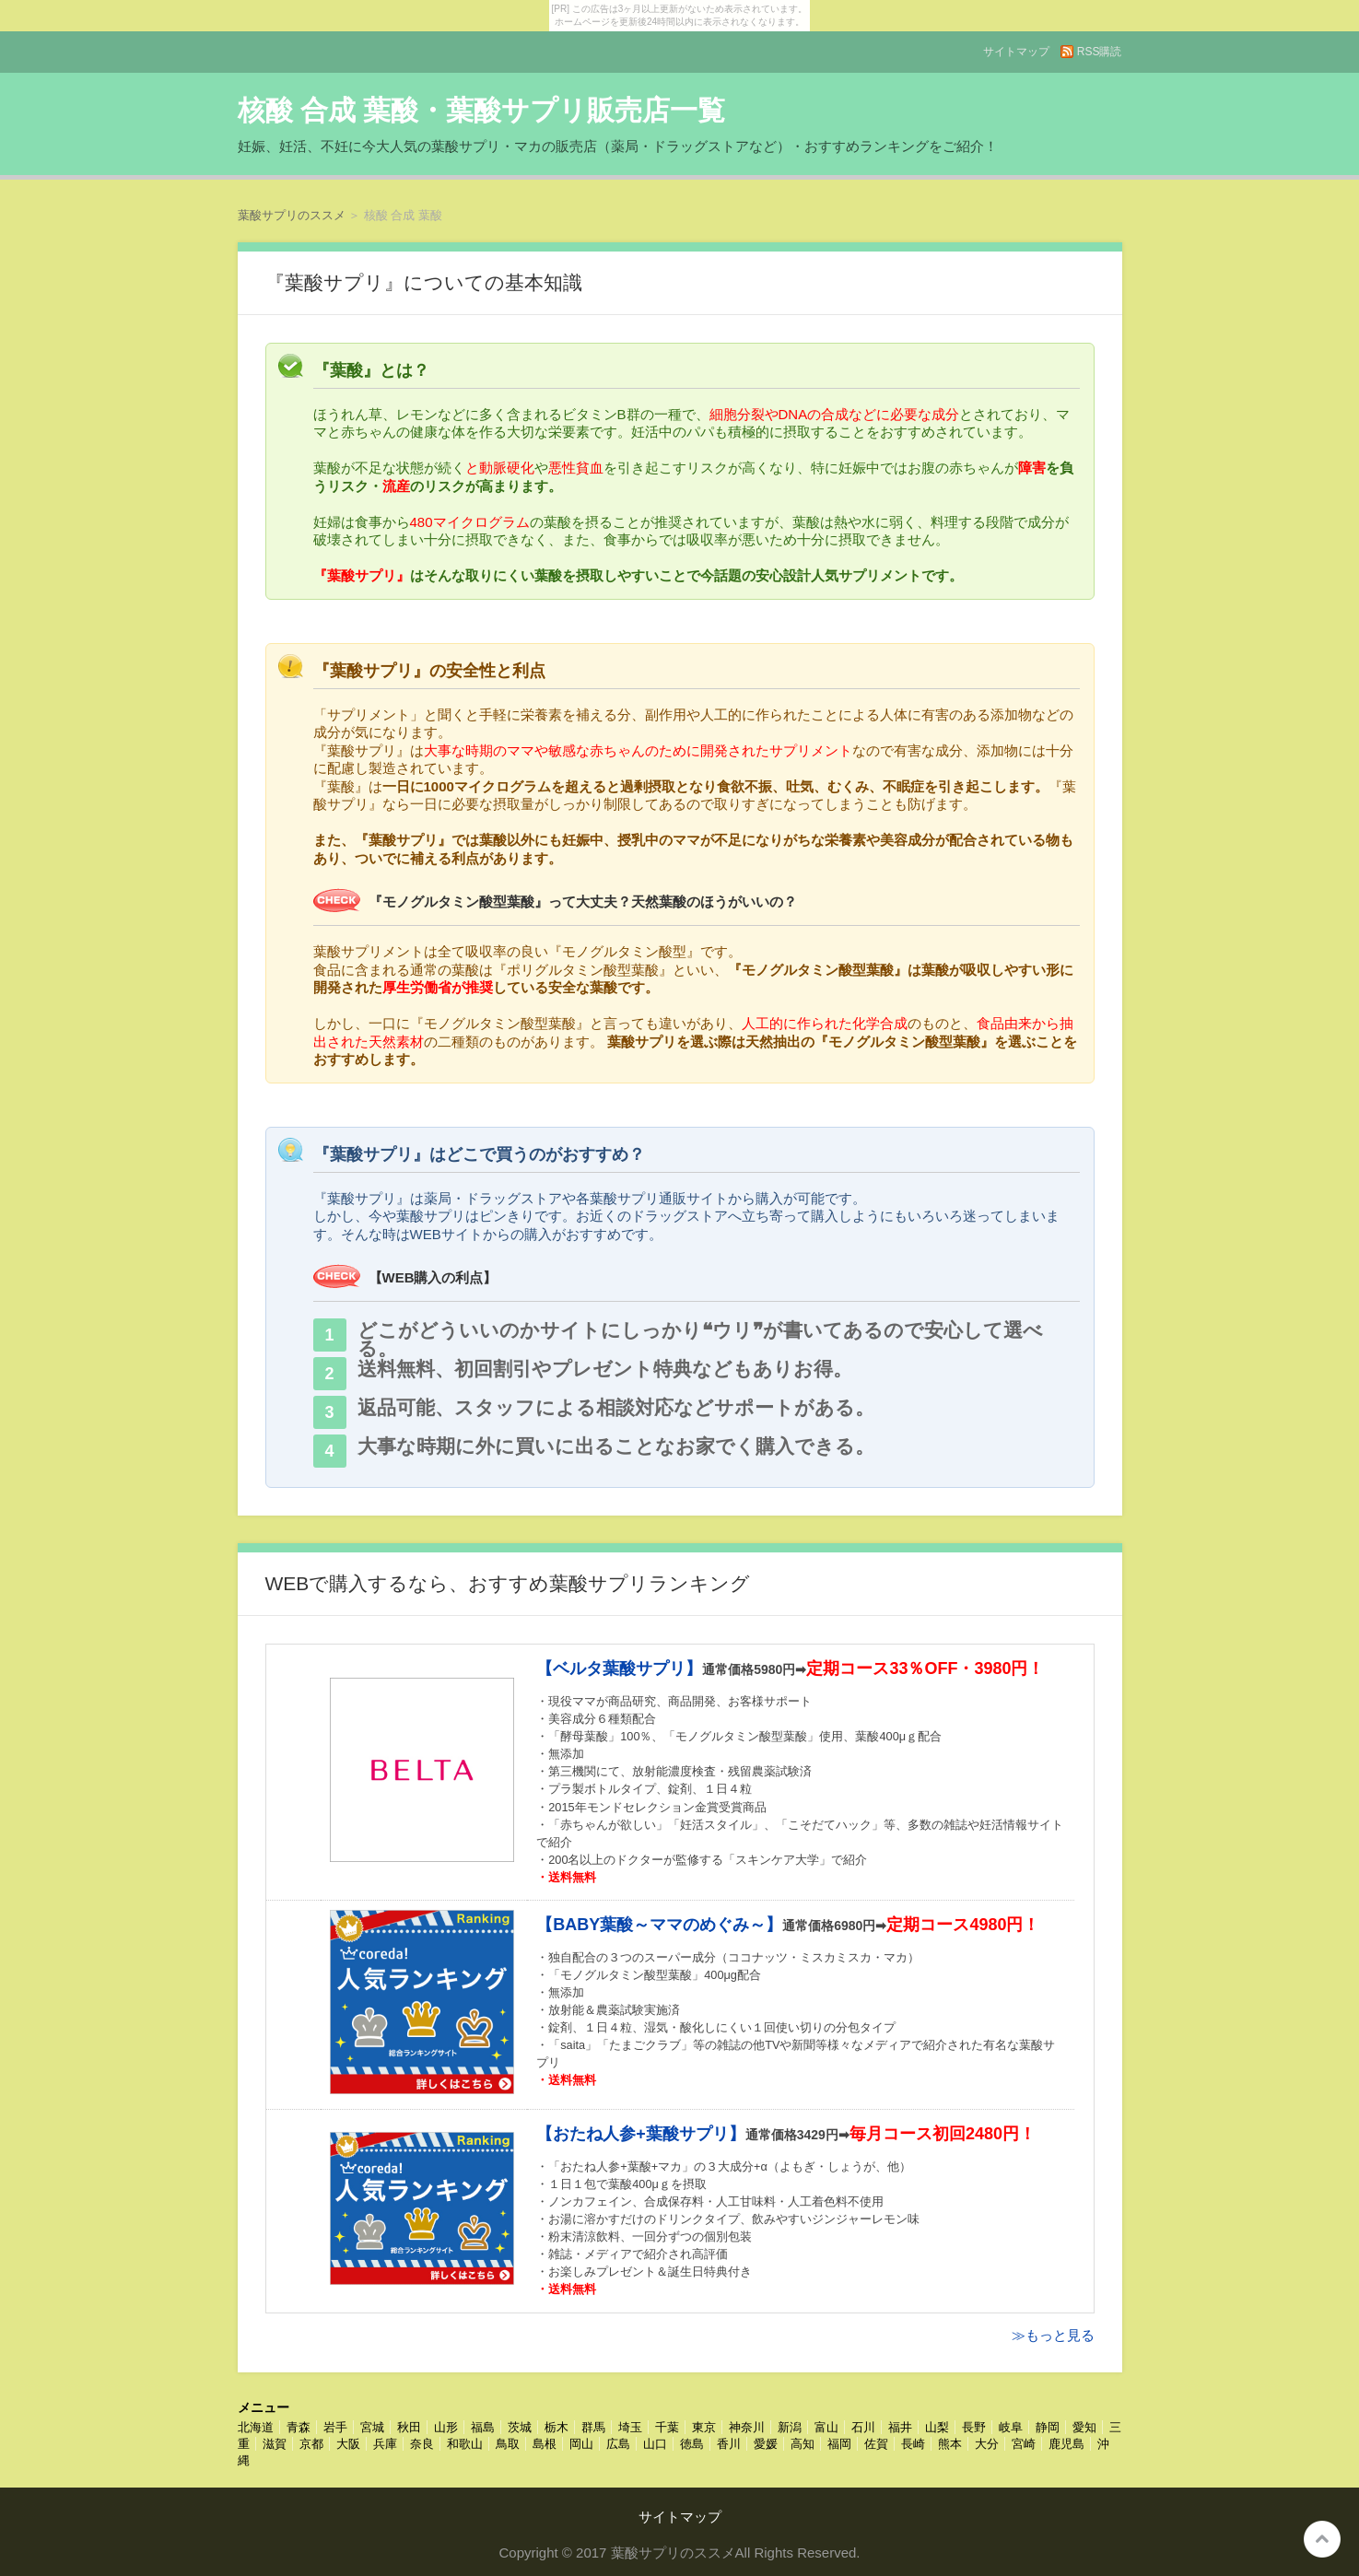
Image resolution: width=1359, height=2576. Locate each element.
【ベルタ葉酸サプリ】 (619, 1668)
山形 (446, 2427)
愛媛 (766, 2444)
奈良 (422, 2444)
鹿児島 (1066, 2444)
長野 (974, 2427)
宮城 (372, 2427)
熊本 (950, 2444)
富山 (826, 2427)
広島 (618, 2444)
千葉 (667, 2427)
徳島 (692, 2444)
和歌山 (465, 2444)
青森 (298, 2427)
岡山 (581, 2444)
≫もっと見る (1053, 2335)
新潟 (790, 2427)
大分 (987, 2444)
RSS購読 (1099, 51)
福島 (483, 2427)
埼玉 (630, 2427)
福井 (900, 2427)
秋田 (409, 2427)
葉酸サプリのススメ (292, 215)
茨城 (520, 2427)
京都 (311, 2444)
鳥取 (508, 2444)
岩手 (335, 2427)
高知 (802, 2444)
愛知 (1084, 2427)
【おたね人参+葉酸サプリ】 (640, 2134)
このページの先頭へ (1322, 2539)
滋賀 (275, 2444)
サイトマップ (1016, 51)
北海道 (256, 2427)
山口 (655, 2444)
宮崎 (1024, 2444)
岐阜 (1011, 2427)
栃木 (556, 2427)
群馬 (593, 2427)
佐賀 (876, 2444)
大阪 (348, 2444)
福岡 (839, 2444)
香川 (729, 2444)
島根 (544, 2444)
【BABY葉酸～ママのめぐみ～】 (659, 1924)
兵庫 (385, 2444)
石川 (863, 2427)
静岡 (1048, 2427)
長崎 (913, 2444)
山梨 (937, 2427)
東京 (704, 2427)
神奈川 (747, 2427)
